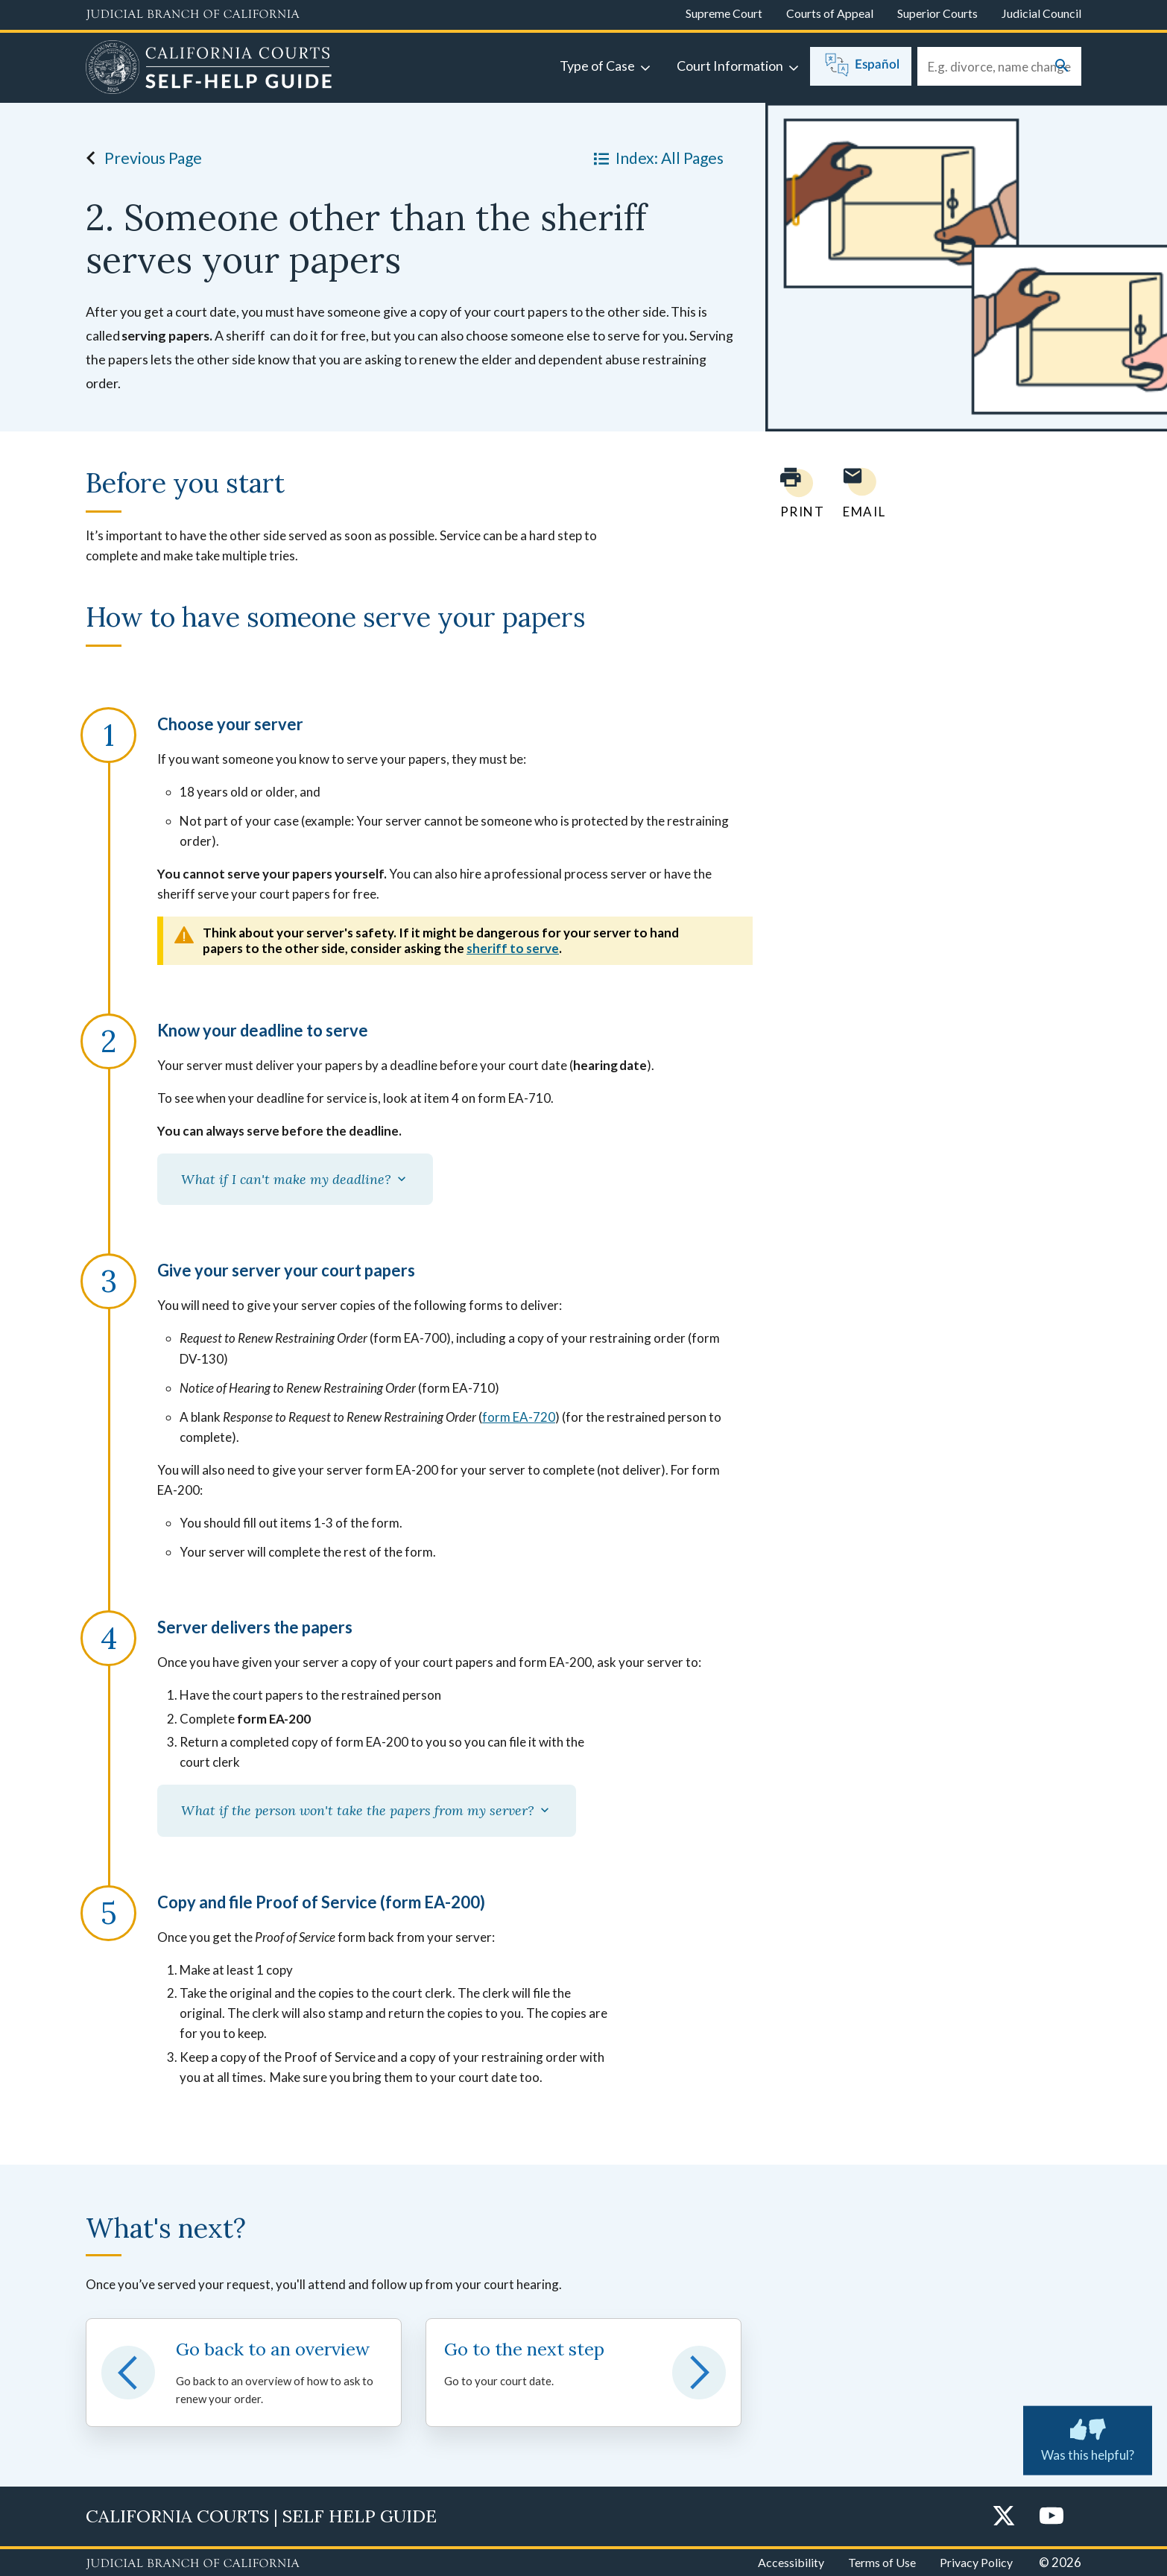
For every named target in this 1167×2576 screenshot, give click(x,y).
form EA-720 (518, 1417)
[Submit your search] (1062, 66)
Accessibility (791, 2562)
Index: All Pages (656, 158)
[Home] (209, 69)
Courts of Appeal (829, 13)
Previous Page (140, 158)
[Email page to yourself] (860, 493)
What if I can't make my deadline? (295, 1179)
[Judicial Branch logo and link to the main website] (193, 15)
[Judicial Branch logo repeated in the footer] (193, 2564)
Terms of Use (882, 2562)
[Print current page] (793, 493)
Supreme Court (724, 13)
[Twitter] (1004, 2517)
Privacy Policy (976, 2562)
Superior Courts (937, 13)
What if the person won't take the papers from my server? (366, 1810)
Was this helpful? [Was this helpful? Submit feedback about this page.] (1087, 2437)
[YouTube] (1051, 2517)
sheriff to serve (513, 948)
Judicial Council (1041, 13)
